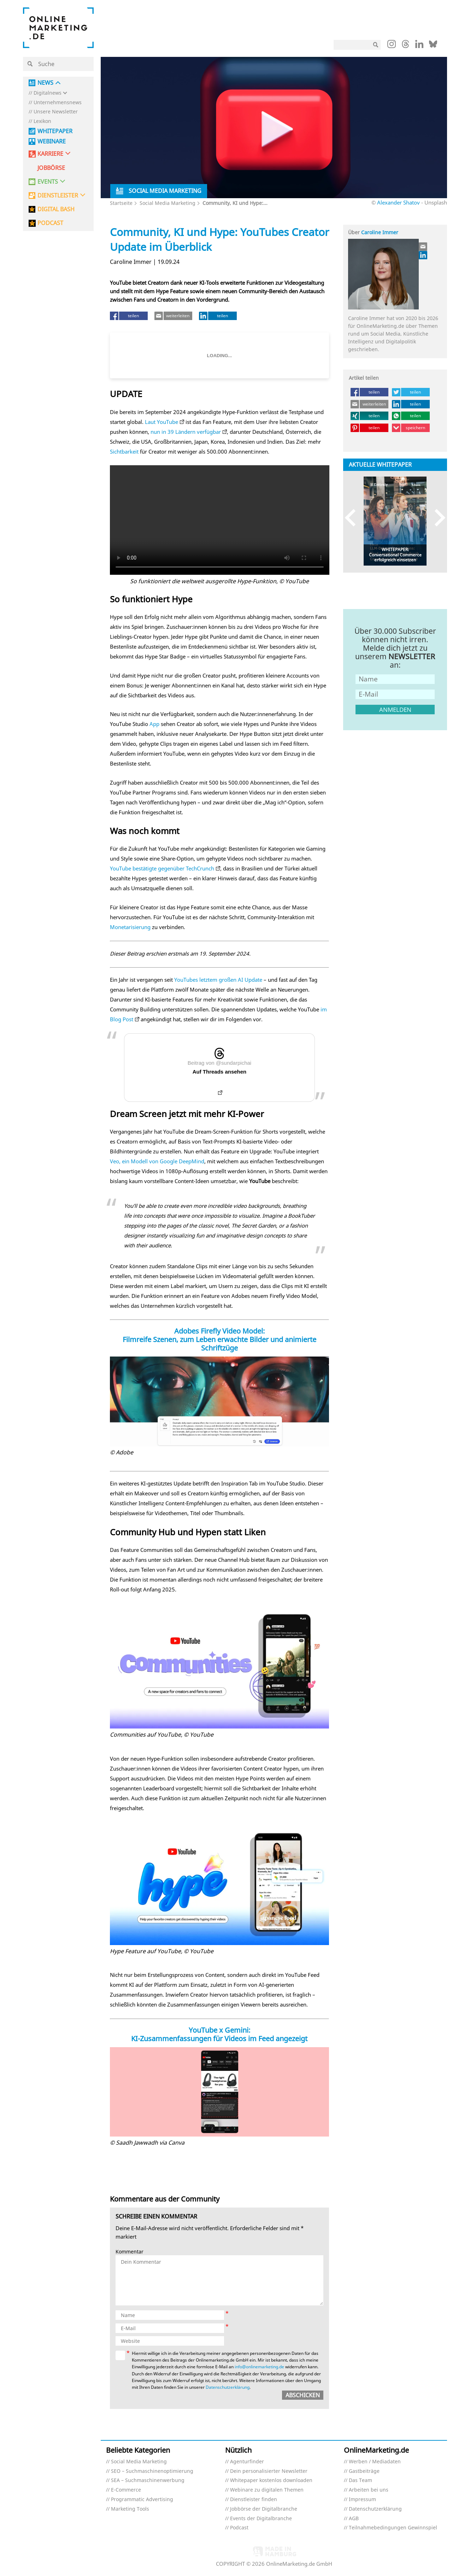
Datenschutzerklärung (227, 2387)
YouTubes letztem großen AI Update (218, 979)
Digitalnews (47, 93)
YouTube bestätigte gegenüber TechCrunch (162, 868)
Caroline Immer (379, 232)
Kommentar (129, 2252)
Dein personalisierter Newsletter (268, 2471)
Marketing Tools (130, 2509)
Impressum (362, 2500)
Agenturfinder (247, 2462)
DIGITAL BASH (56, 209)
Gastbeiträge (364, 2471)
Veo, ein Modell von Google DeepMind (157, 1161)
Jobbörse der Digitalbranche (263, 2509)
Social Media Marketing (167, 203)
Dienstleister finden (253, 2500)
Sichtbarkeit (124, 451)
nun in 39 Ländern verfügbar (186, 431)
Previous (353, 517)
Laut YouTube (161, 421)
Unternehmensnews (58, 103)
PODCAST (50, 223)
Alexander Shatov (398, 202)
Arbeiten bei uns (368, 2490)
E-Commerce (126, 2490)
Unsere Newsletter (56, 112)
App (154, 723)
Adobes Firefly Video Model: (219, 1331)
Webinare (51, 141)
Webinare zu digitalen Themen (267, 2490)
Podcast (239, 2528)
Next (436, 517)
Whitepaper (54, 131)
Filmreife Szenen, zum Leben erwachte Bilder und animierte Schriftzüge (219, 1344)
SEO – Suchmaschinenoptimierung (152, 2471)
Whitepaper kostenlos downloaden (271, 2480)
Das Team (360, 2480)
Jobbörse (51, 168)
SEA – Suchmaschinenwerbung (147, 2480)
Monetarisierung (130, 926)
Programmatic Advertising (142, 2500)
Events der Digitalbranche (261, 2519)
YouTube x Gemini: (219, 2030)
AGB (354, 2519)
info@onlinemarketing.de (259, 2367)
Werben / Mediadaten (375, 2462)
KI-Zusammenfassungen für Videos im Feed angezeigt (219, 2038)
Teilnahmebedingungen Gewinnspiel (393, 2528)
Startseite (121, 203)
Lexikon (42, 121)
